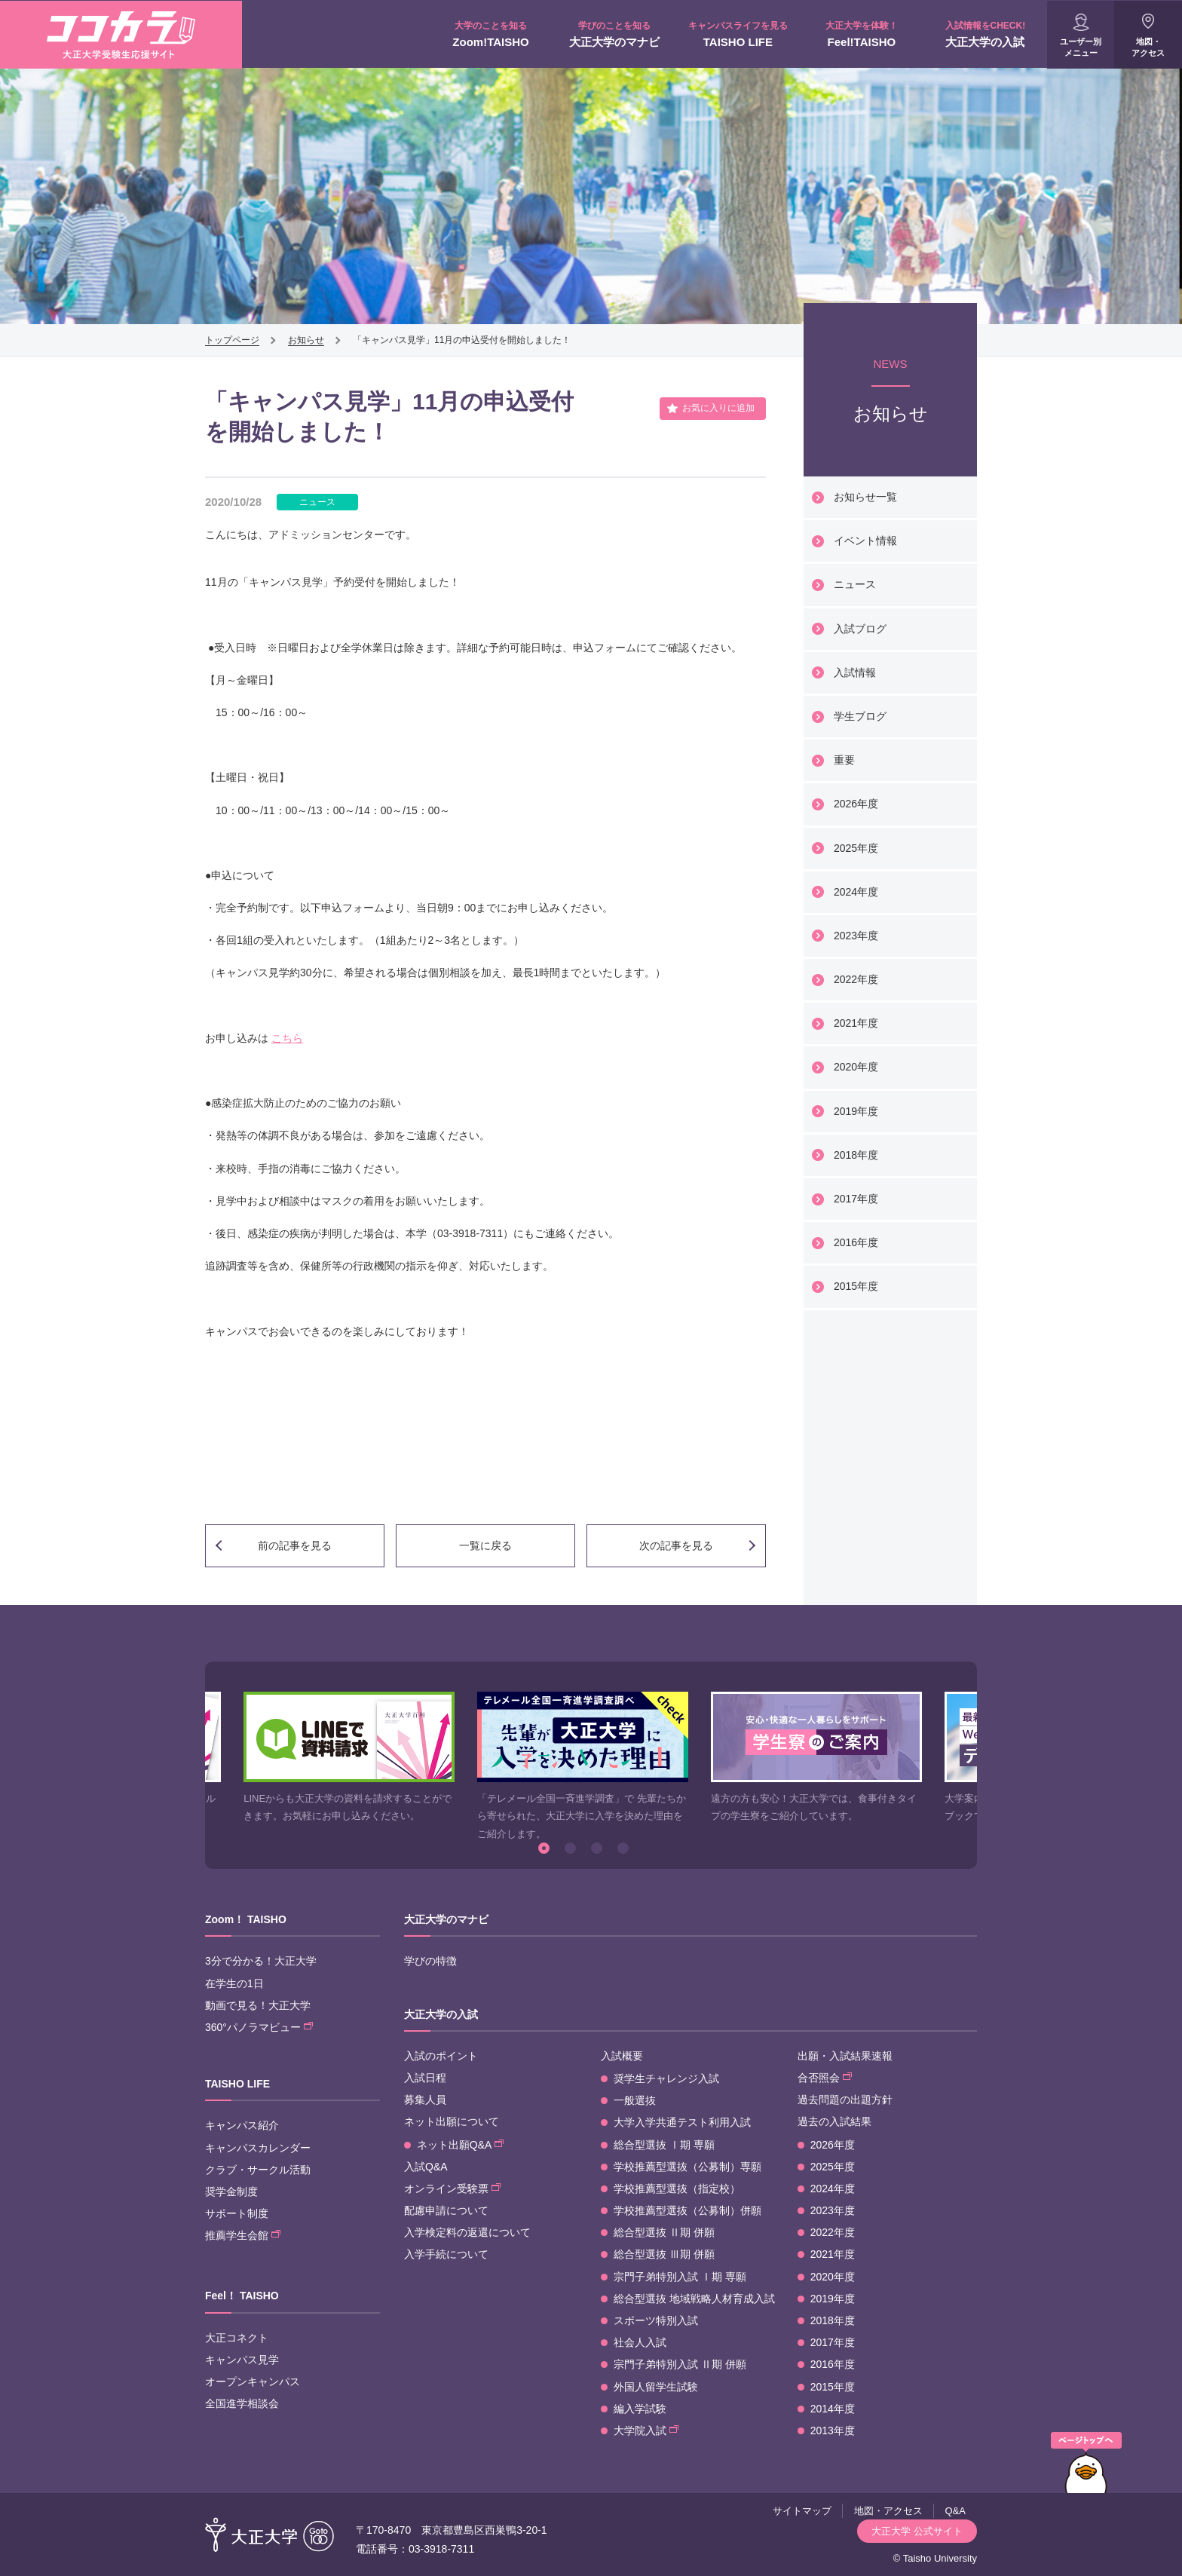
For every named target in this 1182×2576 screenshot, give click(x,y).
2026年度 (856, 804)
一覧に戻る (485, 1545)
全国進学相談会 (242, 2403)
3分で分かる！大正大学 (261, 1961)
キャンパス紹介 (242, 2125)
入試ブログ (860, 629)
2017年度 (856, 1199)
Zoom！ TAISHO (245, 1919)
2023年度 (856, 936)
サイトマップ (802, 2510)
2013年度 (832, 2430)
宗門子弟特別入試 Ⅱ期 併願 (680, 2364)
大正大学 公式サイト (917, 2531)
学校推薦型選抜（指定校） (677, 2188)
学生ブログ (860, 716)
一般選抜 (635, 2100)
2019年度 (856, 1111)
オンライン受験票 (452, 2188)
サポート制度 (236, 2213)
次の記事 (676, 1545)
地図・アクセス (1148, 47)
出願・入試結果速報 (845, 2056)
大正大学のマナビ (614, 34)
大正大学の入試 (985, 34)
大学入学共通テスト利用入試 (682, 2122)
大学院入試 (646, 2430)
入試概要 (622, 2056)
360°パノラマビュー (259, 2027)
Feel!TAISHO (861, 34)
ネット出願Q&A (460, 2145)
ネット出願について (451, 2121)
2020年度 (856, 1067)
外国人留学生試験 (656, 2387)
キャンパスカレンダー (258, 2148)
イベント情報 (865, 540)
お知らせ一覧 (865, 497)
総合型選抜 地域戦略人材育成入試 (694, 2299)
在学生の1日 (234, 1983)
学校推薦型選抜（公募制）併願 (687, 2210)
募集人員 (425, 2100)
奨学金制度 (231, 2191)
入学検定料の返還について (467, 2232)
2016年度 (856, 1242)
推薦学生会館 (242, 2235)
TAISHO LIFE (738, 34)
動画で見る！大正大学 (258, 2005)
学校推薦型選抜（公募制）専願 (687, 2167)
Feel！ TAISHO (242, 2296)
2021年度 (856, 1023)
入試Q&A (426, 2167)
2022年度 (856, 979)
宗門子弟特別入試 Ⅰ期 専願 (680, 2277)
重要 (844, 760)
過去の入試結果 (834, 2121)
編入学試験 (640, 2409)
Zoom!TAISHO (491, 34)
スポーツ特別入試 (656, 2320)
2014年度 (832, 2409)
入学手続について (446, 2254)
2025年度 (856, 848)
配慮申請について (446, 2210)
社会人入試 (640, 2342)
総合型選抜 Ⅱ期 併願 (664, 2232)
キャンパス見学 (242, 2360)
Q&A (955, 2510)
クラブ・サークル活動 (258, 2170)
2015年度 (856, 1286)
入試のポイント (441, 2056)
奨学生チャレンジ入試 (666, 2078)
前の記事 (295, 1545)
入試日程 (425, 2078)
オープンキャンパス (252, 2381)
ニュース (855, 584)
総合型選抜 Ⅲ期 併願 (664, 2254)
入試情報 (855, 672)
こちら (287, 1038)
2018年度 (856, 1155)
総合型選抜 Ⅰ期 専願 (664, 2145)
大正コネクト (236, 2338)
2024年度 (856, 892)
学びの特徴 (430, 1961)
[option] (349, 1758)
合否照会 (825, 2078)
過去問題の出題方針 (845, 2100)
